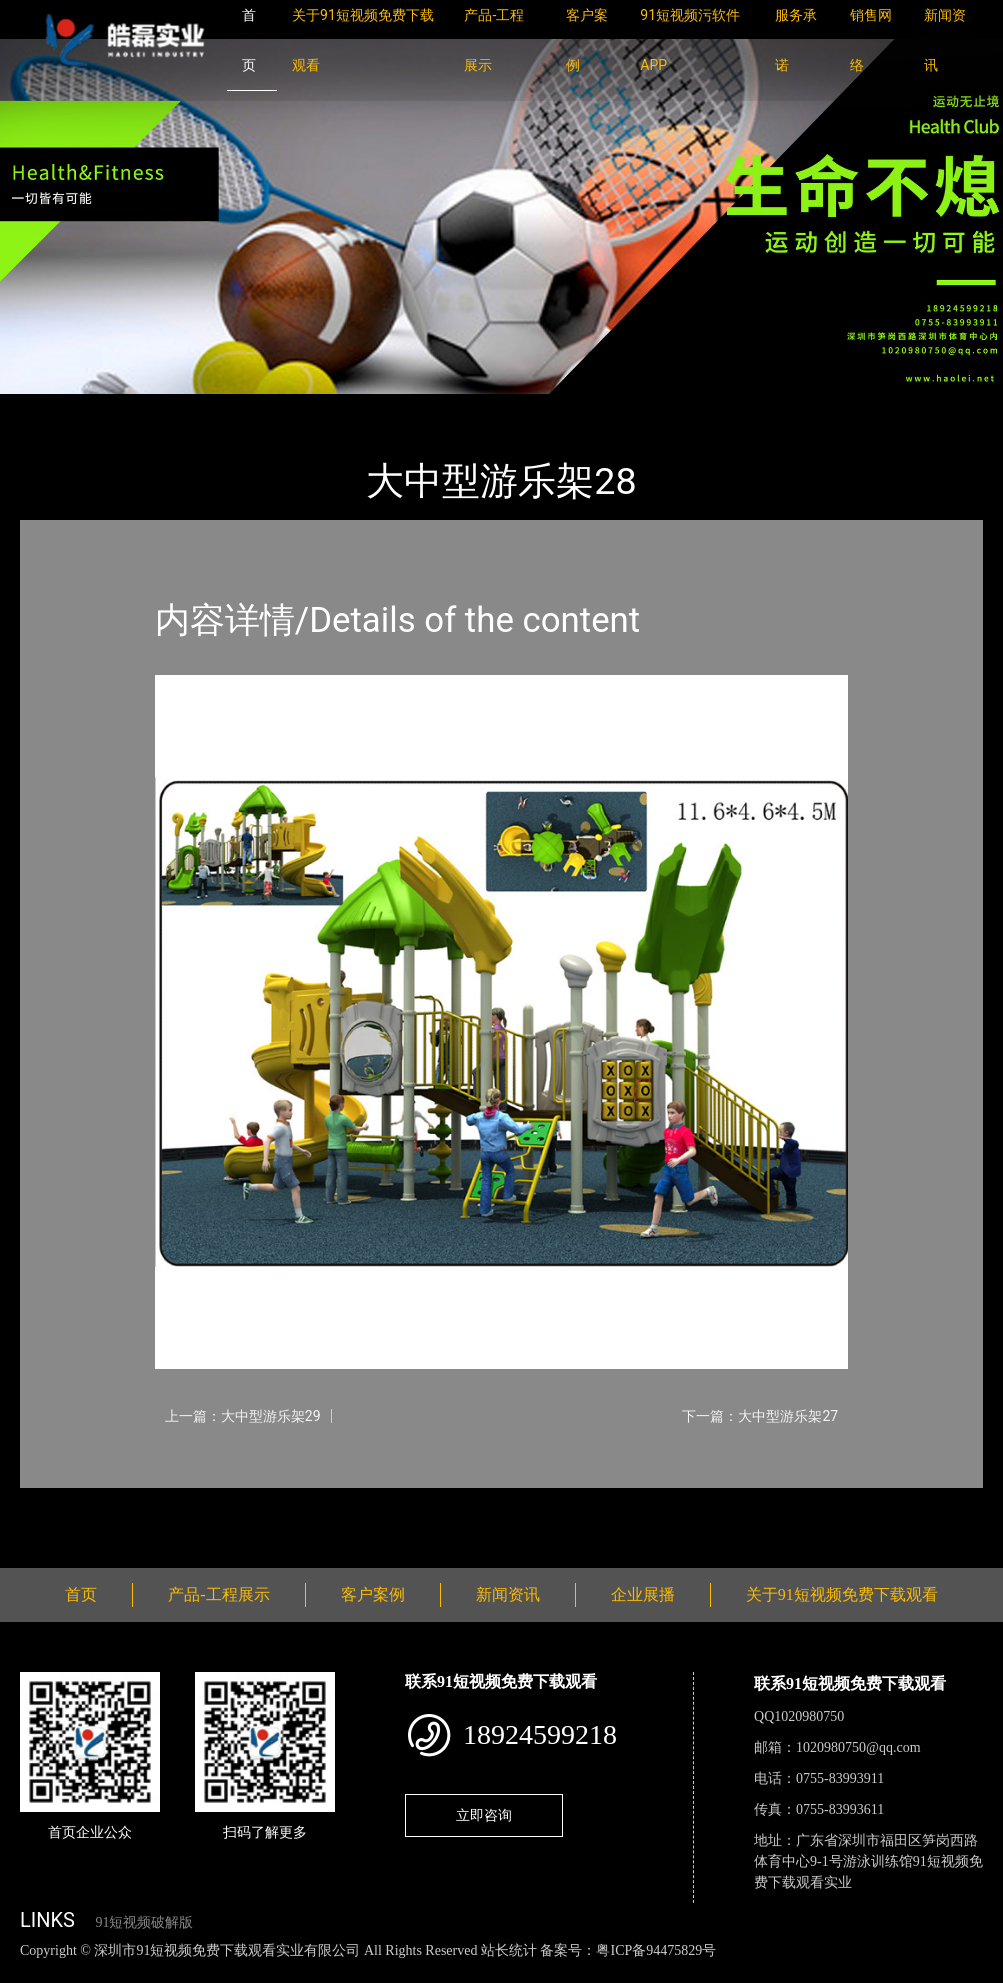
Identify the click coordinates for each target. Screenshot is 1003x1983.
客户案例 (373, 1594)
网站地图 (30, 1971)
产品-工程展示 (140, 407)
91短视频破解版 (144, 1922)
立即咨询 (484, 1815)
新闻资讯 (508, 1594)
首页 (55, 407)
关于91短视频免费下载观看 (842, 1594)
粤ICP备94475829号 (656, 1950)
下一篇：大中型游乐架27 (760, 1416)
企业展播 (643, 1594)
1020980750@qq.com (858, 1747)
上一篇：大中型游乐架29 (243, 1416)
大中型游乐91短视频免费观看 (308, 407)
